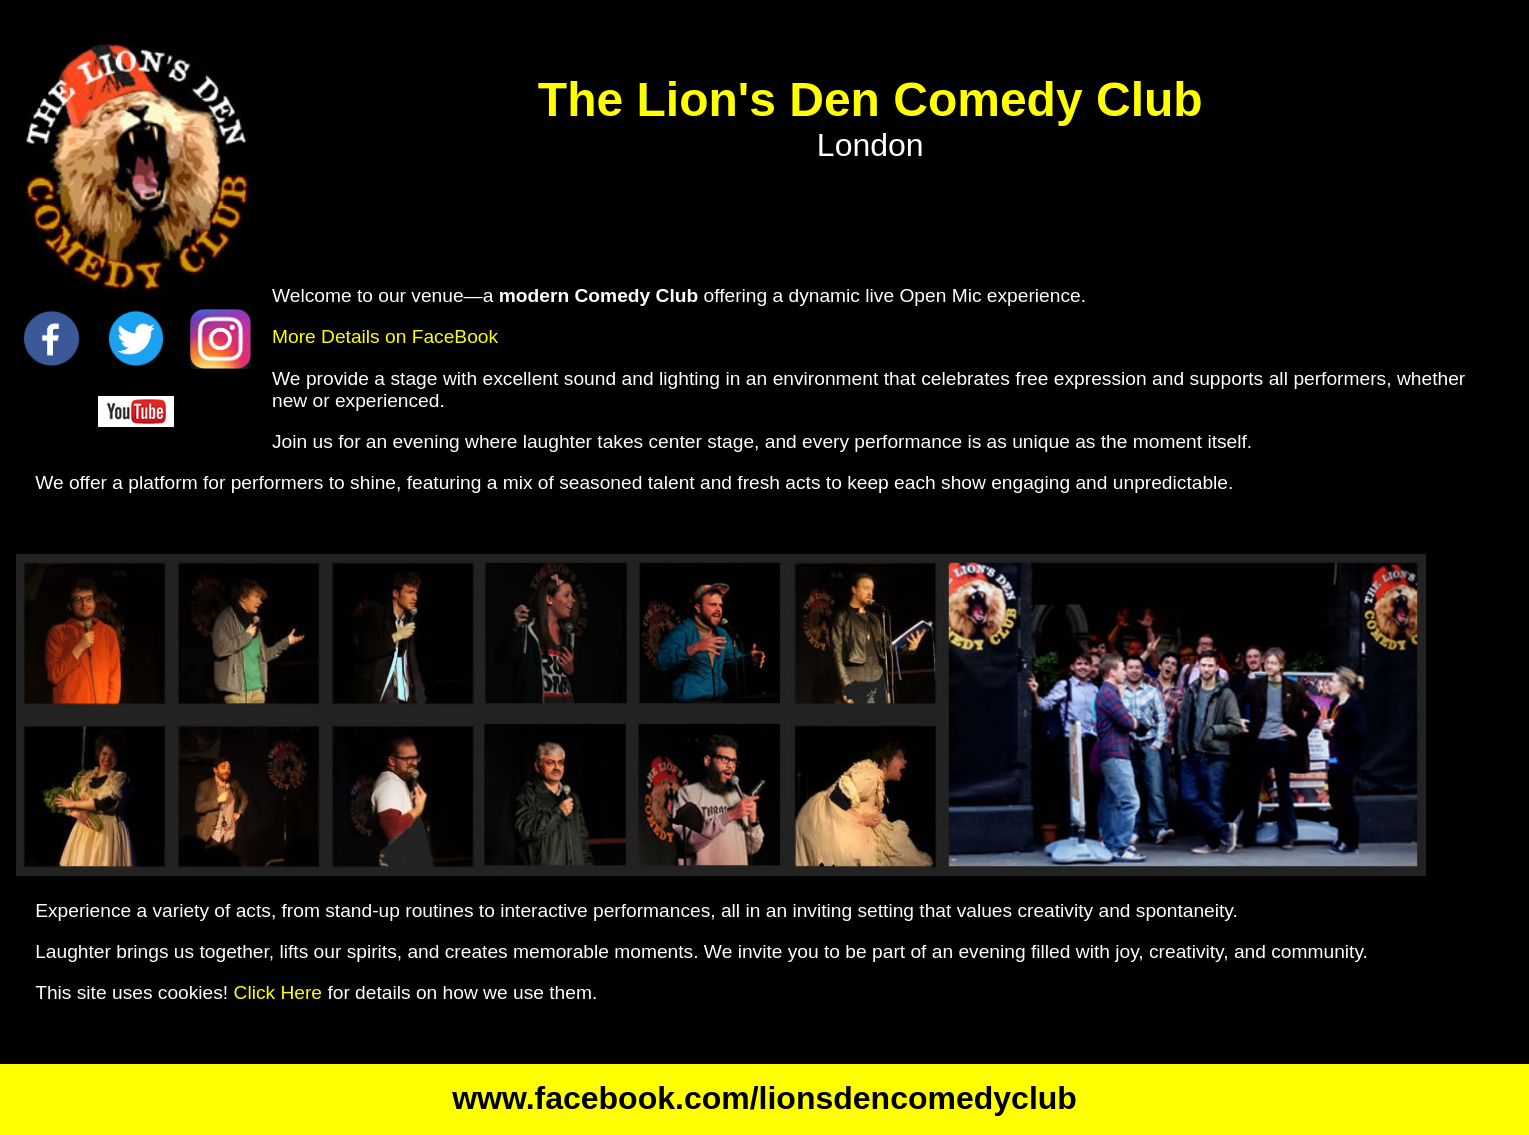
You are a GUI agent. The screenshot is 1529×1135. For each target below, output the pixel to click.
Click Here (278, 992)
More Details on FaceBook (385, 336)
